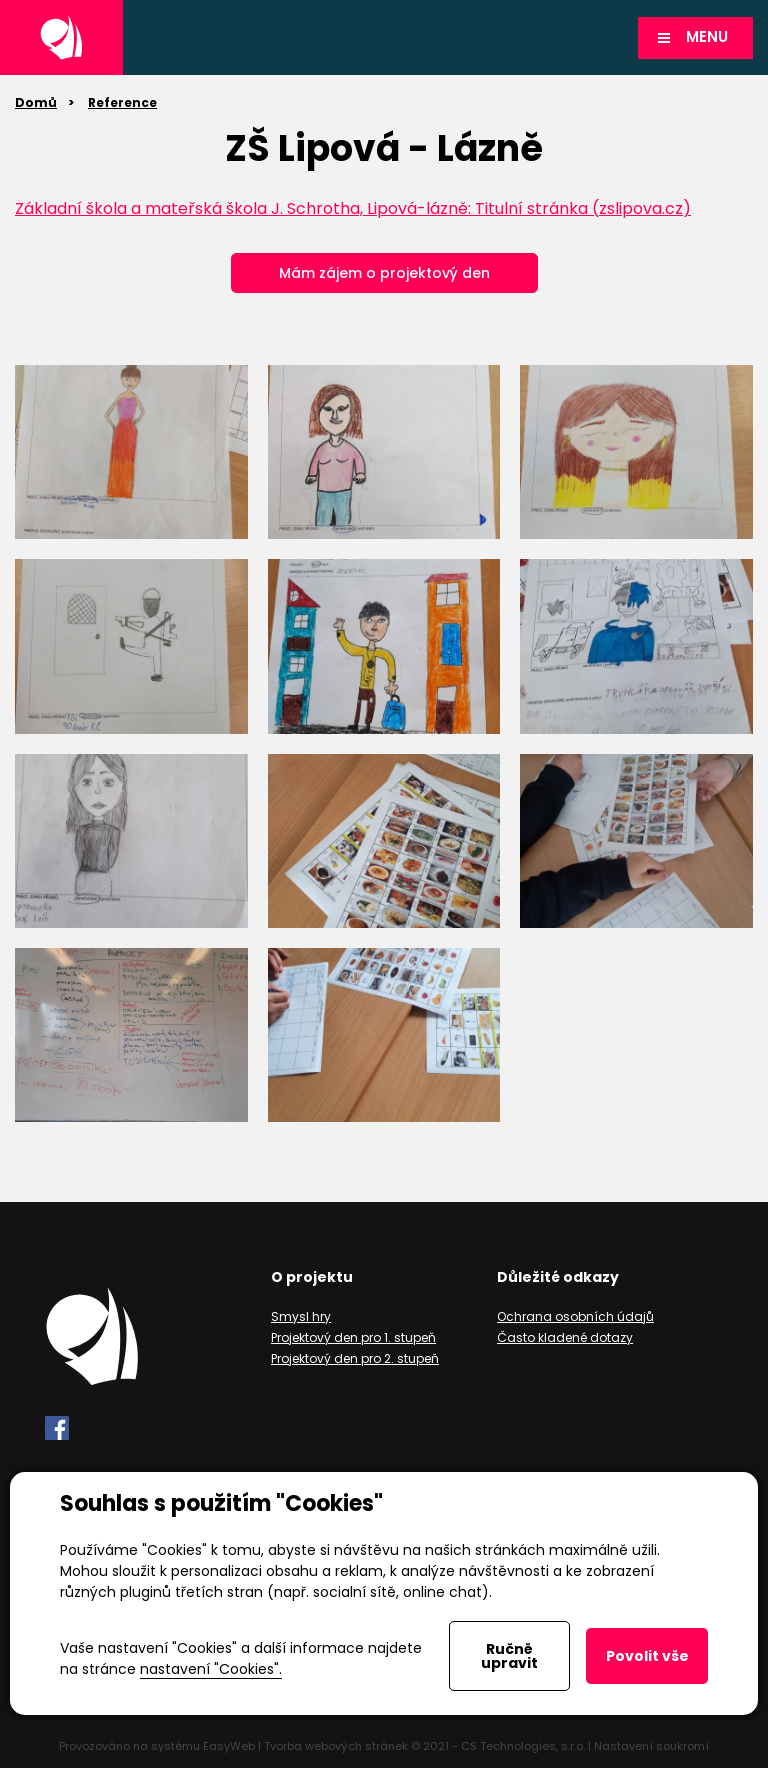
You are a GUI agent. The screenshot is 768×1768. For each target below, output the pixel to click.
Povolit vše (647, 1656)
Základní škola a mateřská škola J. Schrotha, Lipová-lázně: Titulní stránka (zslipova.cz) (353, 208)
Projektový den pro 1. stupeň (353, 1337)
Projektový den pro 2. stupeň (355, 1358)
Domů (36, 102)
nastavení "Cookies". (211, 1669)
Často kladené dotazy (565, 1337)
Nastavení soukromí (651, 1746)
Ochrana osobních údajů (575, 1316)
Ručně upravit (509, 1656)
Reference (122, 102)
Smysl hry (301, 1316)
